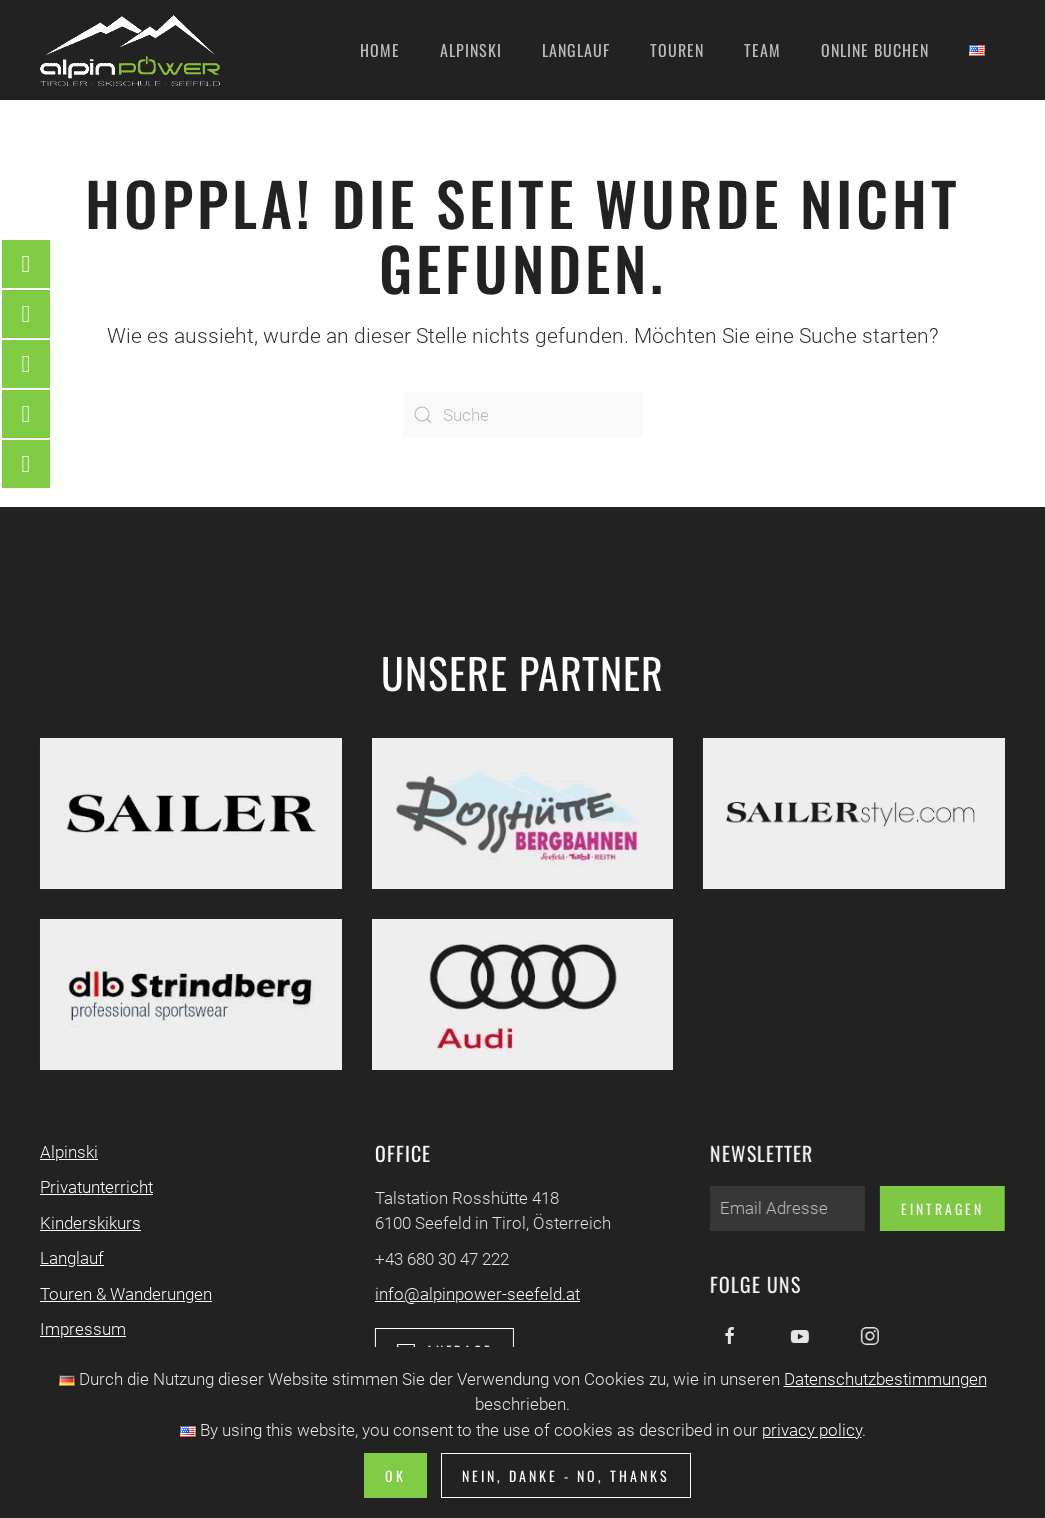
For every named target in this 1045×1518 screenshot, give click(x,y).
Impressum (81, 1329)
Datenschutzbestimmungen (885, 1379)
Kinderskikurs (88, 1223)
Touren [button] (677, 50)
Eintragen (940, 1208)
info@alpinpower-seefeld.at (475, 1294)
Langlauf (70, 1258)
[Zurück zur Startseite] (130, 50)
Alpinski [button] (471, 50)
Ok (395, 1475)
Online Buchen (875, 50)
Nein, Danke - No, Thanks (566, 1475)
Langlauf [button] (576, 50)
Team (762, 50)
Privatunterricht (94, 1187)
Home (380, 50)
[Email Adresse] (785, 1208)
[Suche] (523, 414)
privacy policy (812, 1430)
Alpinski (67, 1152)
